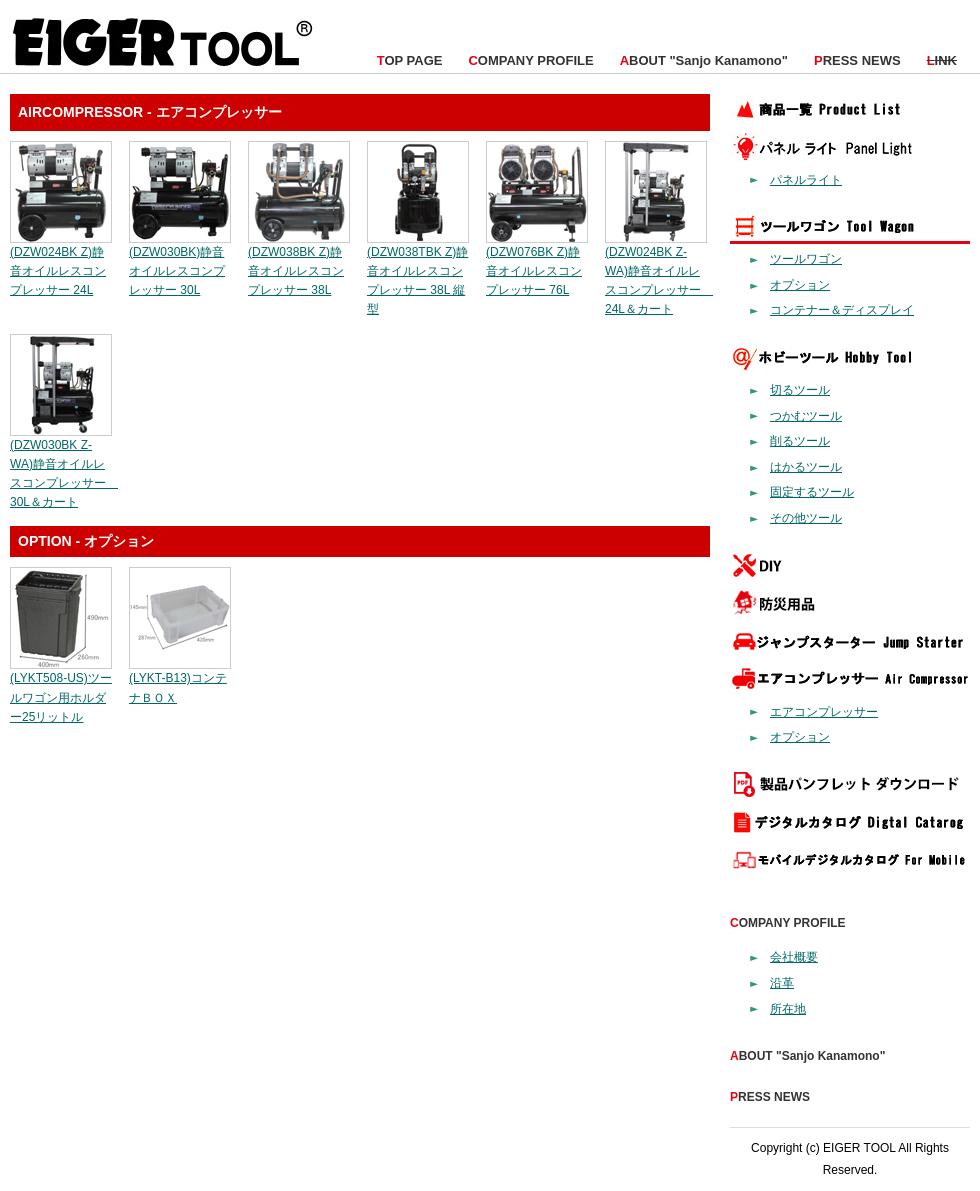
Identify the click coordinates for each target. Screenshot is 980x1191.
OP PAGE (410, 60)
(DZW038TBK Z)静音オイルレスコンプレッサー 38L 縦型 (418, 271)
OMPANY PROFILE (530, 60)
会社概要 (794, 957)
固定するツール (812, 492)
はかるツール (806, 467)
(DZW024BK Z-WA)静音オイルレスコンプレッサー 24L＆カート (659, 271)
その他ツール (806, 518)
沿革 (782, 983)
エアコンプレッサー (824, 712)
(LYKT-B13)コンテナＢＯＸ (180, 678)
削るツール (800, 441)
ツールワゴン (806, 259)
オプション (800, 285)
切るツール (800, 390)
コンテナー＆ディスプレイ (842, 310)
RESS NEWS (857, 60)
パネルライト (806, 180)
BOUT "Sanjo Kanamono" (704, 60)
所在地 (788, 1009)
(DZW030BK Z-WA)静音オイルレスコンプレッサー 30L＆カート (64, 463)
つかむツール (806, 416)
